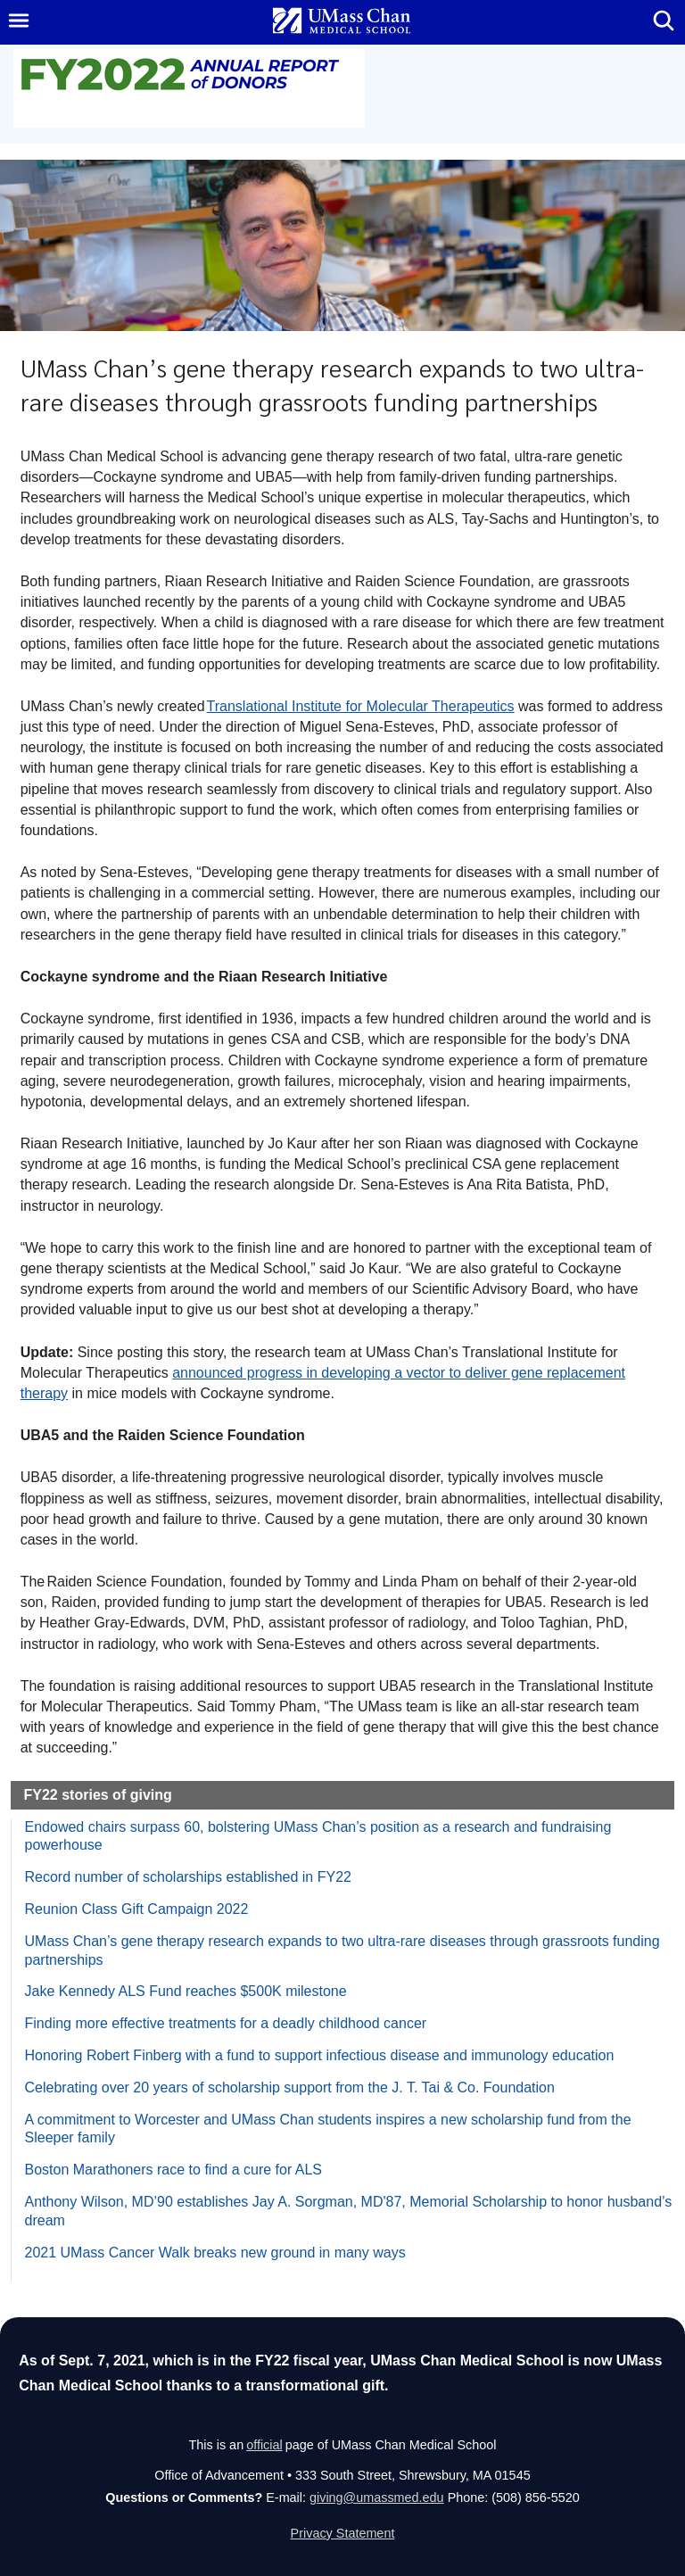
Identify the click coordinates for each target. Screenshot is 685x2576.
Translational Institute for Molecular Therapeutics (361, 706)
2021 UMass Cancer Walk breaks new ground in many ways (215, 2252)
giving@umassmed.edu (376, 2497)
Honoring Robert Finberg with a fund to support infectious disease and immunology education (320, 2055)
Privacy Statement (343, 2533)
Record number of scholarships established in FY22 (188, 1876)
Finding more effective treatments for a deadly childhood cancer (226, 2023)
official (264, 2445)
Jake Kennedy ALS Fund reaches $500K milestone (186, 1991)
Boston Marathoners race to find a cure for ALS (174, 2169)
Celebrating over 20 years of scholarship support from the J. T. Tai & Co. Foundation (290, 2087)
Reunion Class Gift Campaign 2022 (137, 1909)
